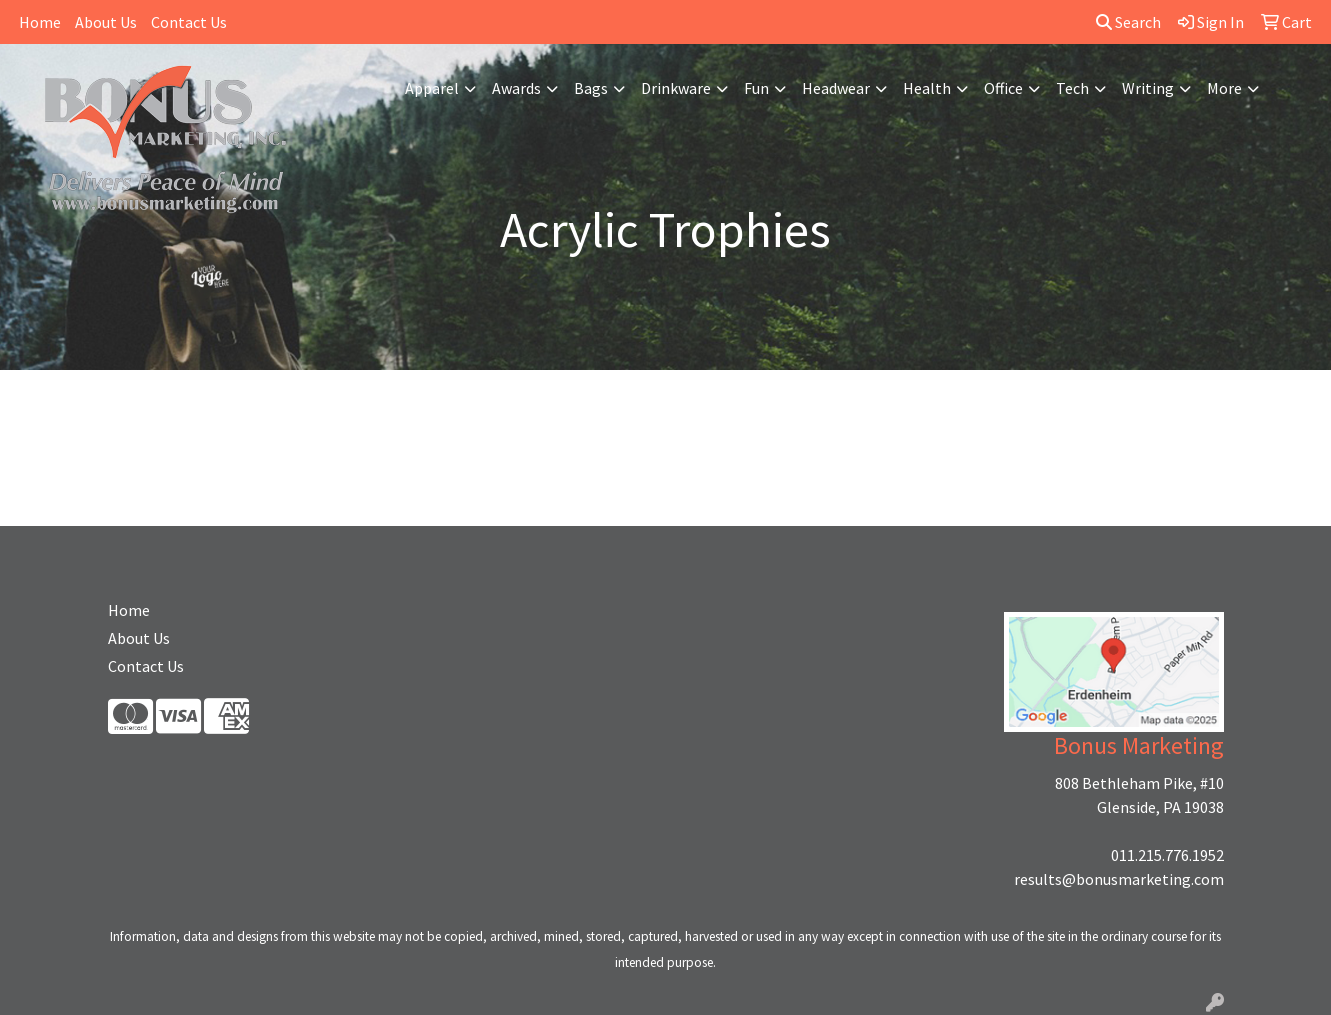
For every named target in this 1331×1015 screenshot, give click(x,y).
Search (1128, 22)
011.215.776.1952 (1167, 855)
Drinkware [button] (676, 88)
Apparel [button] (432, 88)
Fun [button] (756, 88)
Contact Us (189, 22)
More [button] (1224, 88)
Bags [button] (591, 88)
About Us (106, 22)
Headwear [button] (836, 88)
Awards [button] (516, 88)
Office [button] (1003, 88)
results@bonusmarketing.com (1119, 879)
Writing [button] (1148, 88)
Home (40, 22)
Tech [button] (1072, 88)
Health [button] (927, 88)
